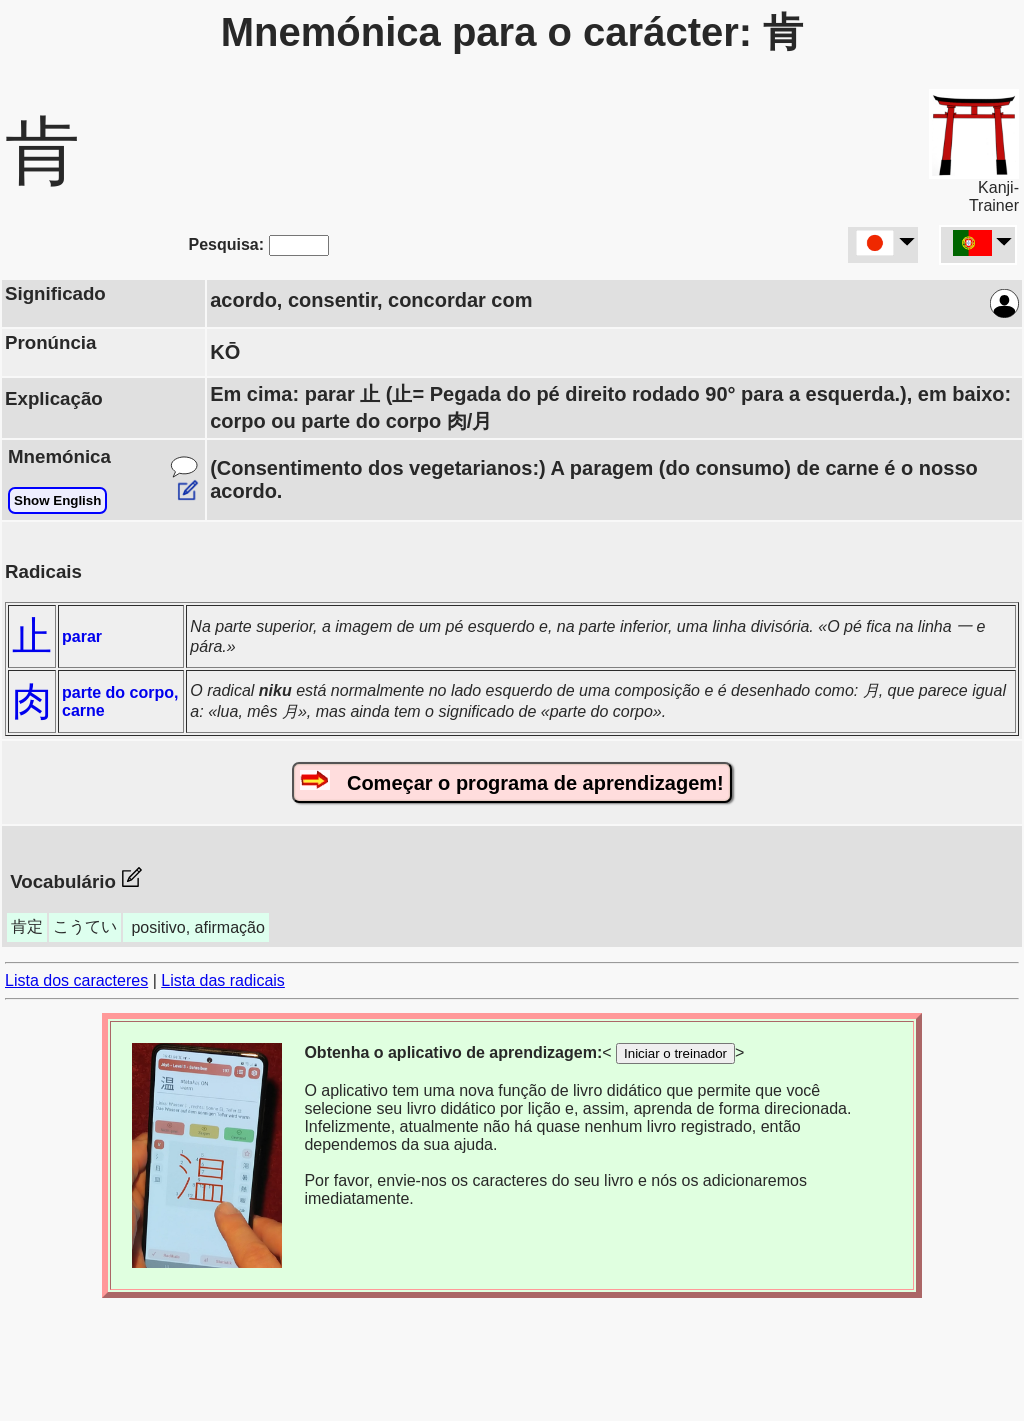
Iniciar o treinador (675, 1053)
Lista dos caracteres (76, 980)
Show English (57, 500)
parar (82, 636)
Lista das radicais (223, 980)
